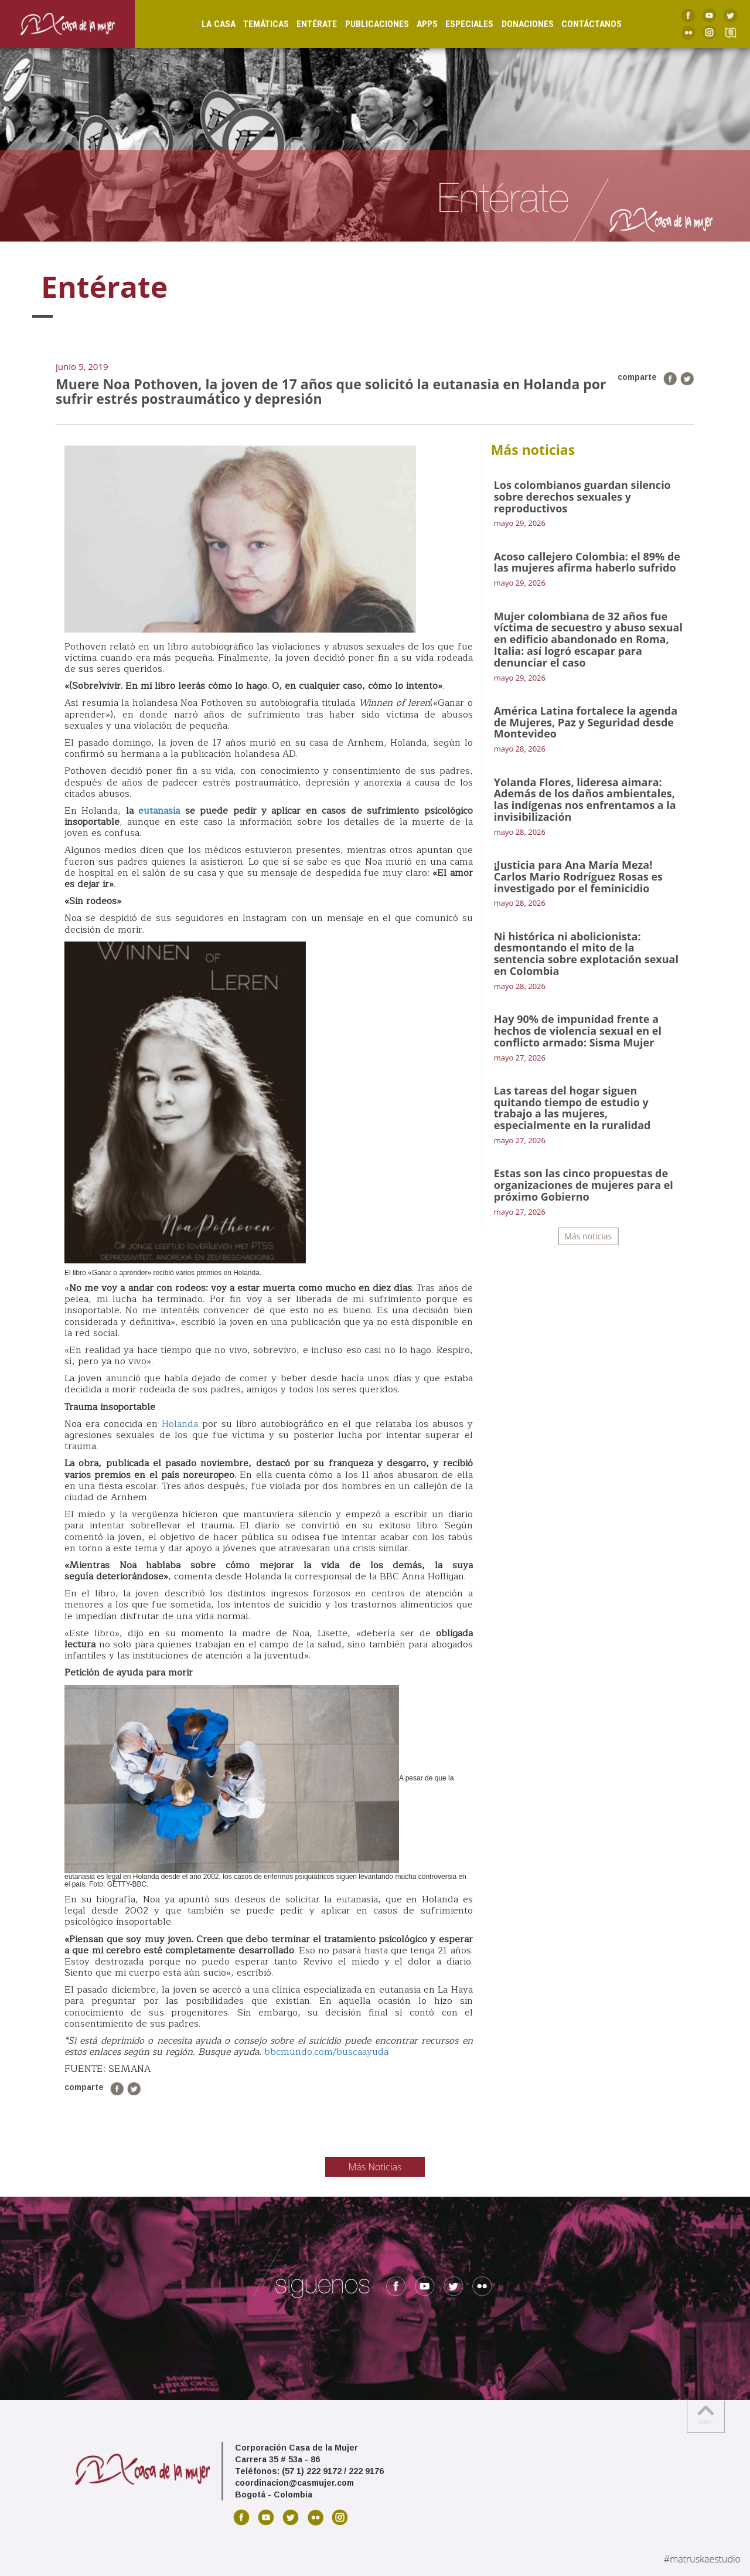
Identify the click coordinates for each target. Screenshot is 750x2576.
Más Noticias (375, 2166)
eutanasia (159, 810)
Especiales (457, 24)
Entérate (304, 24)
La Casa (206, 24)
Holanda (178, 1424)
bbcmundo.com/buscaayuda (326, 2052)
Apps (414, 24)
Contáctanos (579, 24)
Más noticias (588, 1236)
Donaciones (515, 24)
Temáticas (254, 24)
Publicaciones (365, 24)
